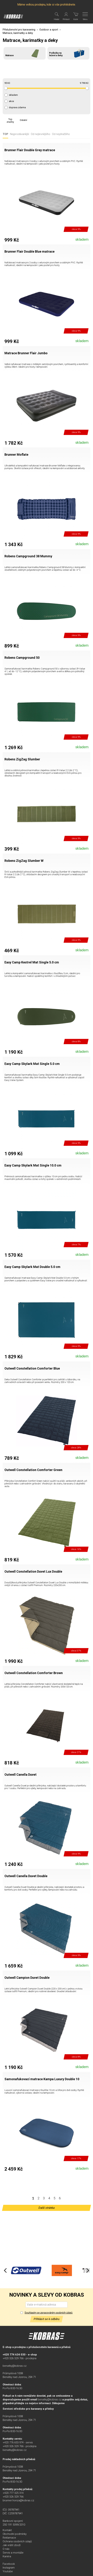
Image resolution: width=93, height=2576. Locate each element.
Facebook (9, 2563)
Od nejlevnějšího (40, 134)
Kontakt (7, 2530)
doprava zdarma (17, 107)
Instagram (9, 2567)
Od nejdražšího (61, 134)
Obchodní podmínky (15, 2534)
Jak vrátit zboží (11, 2545)
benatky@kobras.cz (15, 2365)
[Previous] (6, 2270)
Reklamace (9, 2537)
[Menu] (85, 16)
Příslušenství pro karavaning (19, 29)
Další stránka (46, 2207)
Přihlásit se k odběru (46, 2319)
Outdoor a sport (48, 29)
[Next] (87, 2270)
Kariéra (7, 2556)
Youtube (8, 2571)
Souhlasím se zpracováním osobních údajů (49, 2312)
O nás (6, 2549)
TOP (5, 134)
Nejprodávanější (19, 134)
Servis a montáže (13, 2552)
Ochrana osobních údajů (17, 2541)
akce (11, 101)
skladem (13, 95)
